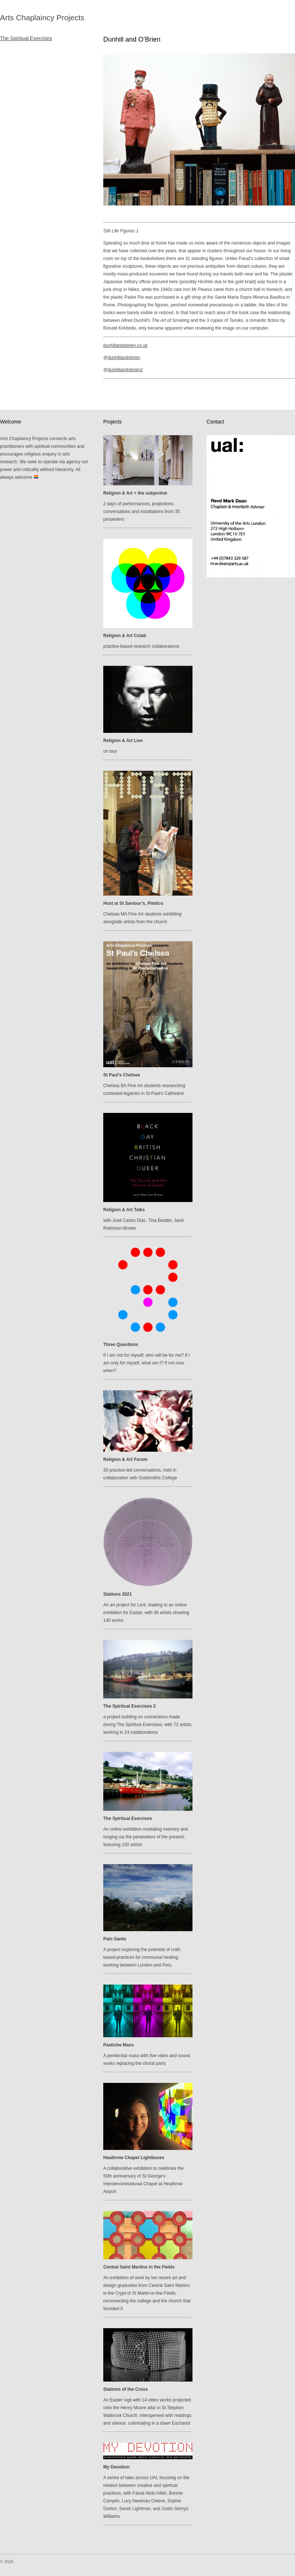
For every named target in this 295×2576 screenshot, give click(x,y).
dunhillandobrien (124, 357)
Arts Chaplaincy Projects (42, 17)
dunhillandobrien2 (125, 369)
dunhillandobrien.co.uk (125, 345)
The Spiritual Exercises (26, 38)
